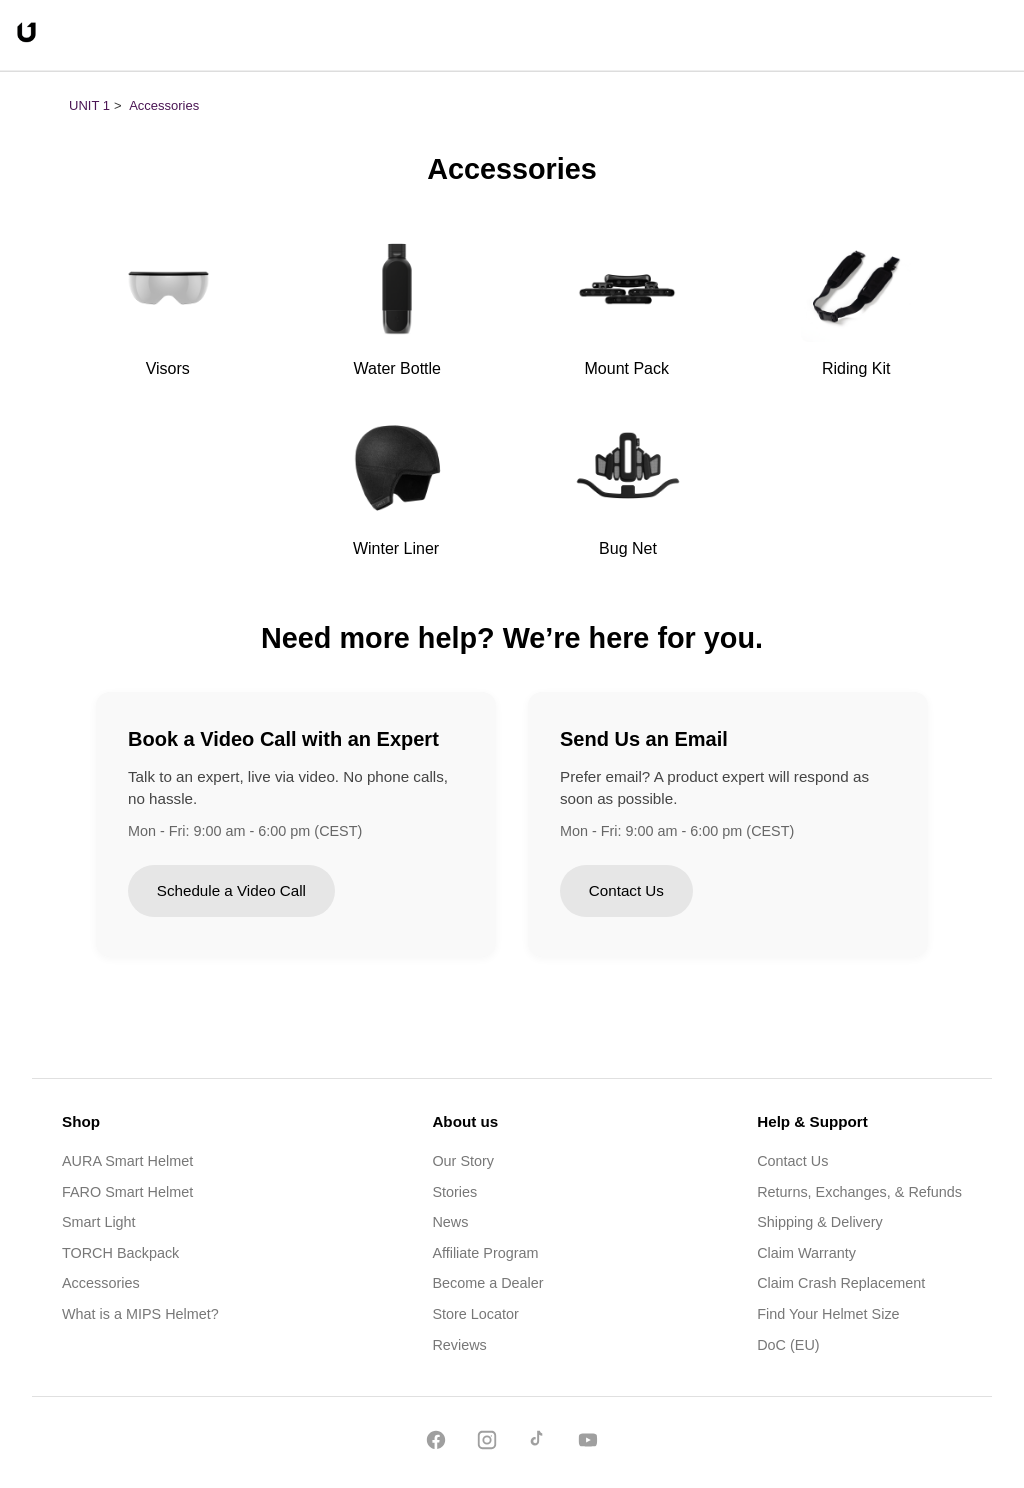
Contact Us (626, 890)
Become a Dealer (487, 1283)
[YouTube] (588, 1443)
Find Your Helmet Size (828, 1314)
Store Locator (475, 1314)
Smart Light (99, 1222)
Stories (454, 1192)
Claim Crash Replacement (841, 1283)
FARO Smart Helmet (127, 1192)
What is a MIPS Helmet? (140, 1314)
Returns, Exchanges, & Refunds (859, 1192)
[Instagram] (487, 1443)
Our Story (463, 1161)
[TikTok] (537, 1443)
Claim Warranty (806, 1253)
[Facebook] (436, 1443)
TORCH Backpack (120, 1253)
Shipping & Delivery (820, 1222)
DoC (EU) (788, 1345)
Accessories (164, 105)
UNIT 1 (89, 105)
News (450, 1222)
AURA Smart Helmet (127, 1161)
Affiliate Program (485, 1253)
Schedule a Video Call (231, 890)
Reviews (459, 1345)
